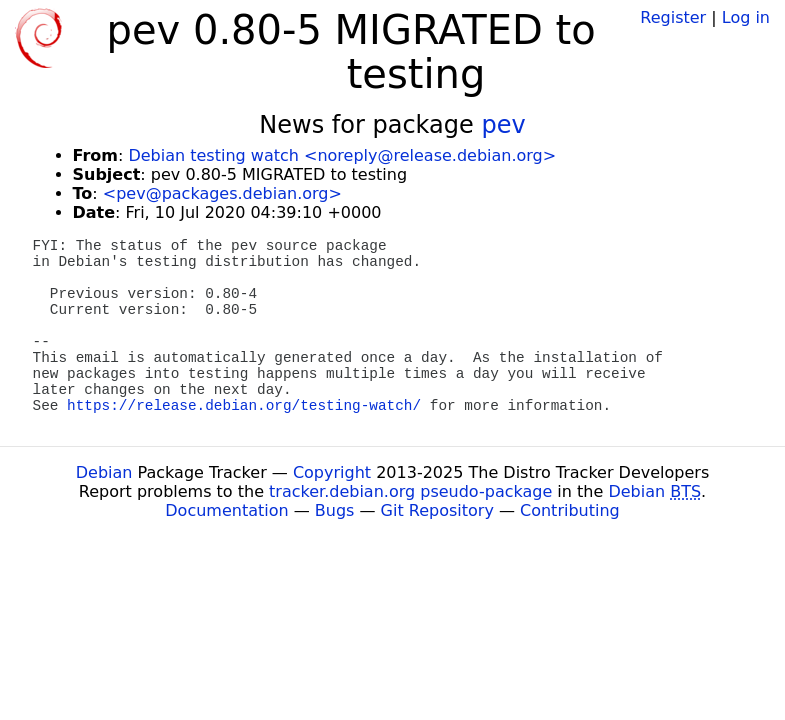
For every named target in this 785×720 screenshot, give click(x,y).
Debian (104, 472)
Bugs (335, 510)
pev (503, 125)
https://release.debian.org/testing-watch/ (244, 406)
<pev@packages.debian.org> (222, 193)
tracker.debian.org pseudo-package (410, 491)
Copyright (332, 472)
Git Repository (437, 510)
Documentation (226, 510)
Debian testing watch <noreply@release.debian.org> (342, 155)
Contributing (570, 510)
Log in (746, 17)
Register (673, 17)
